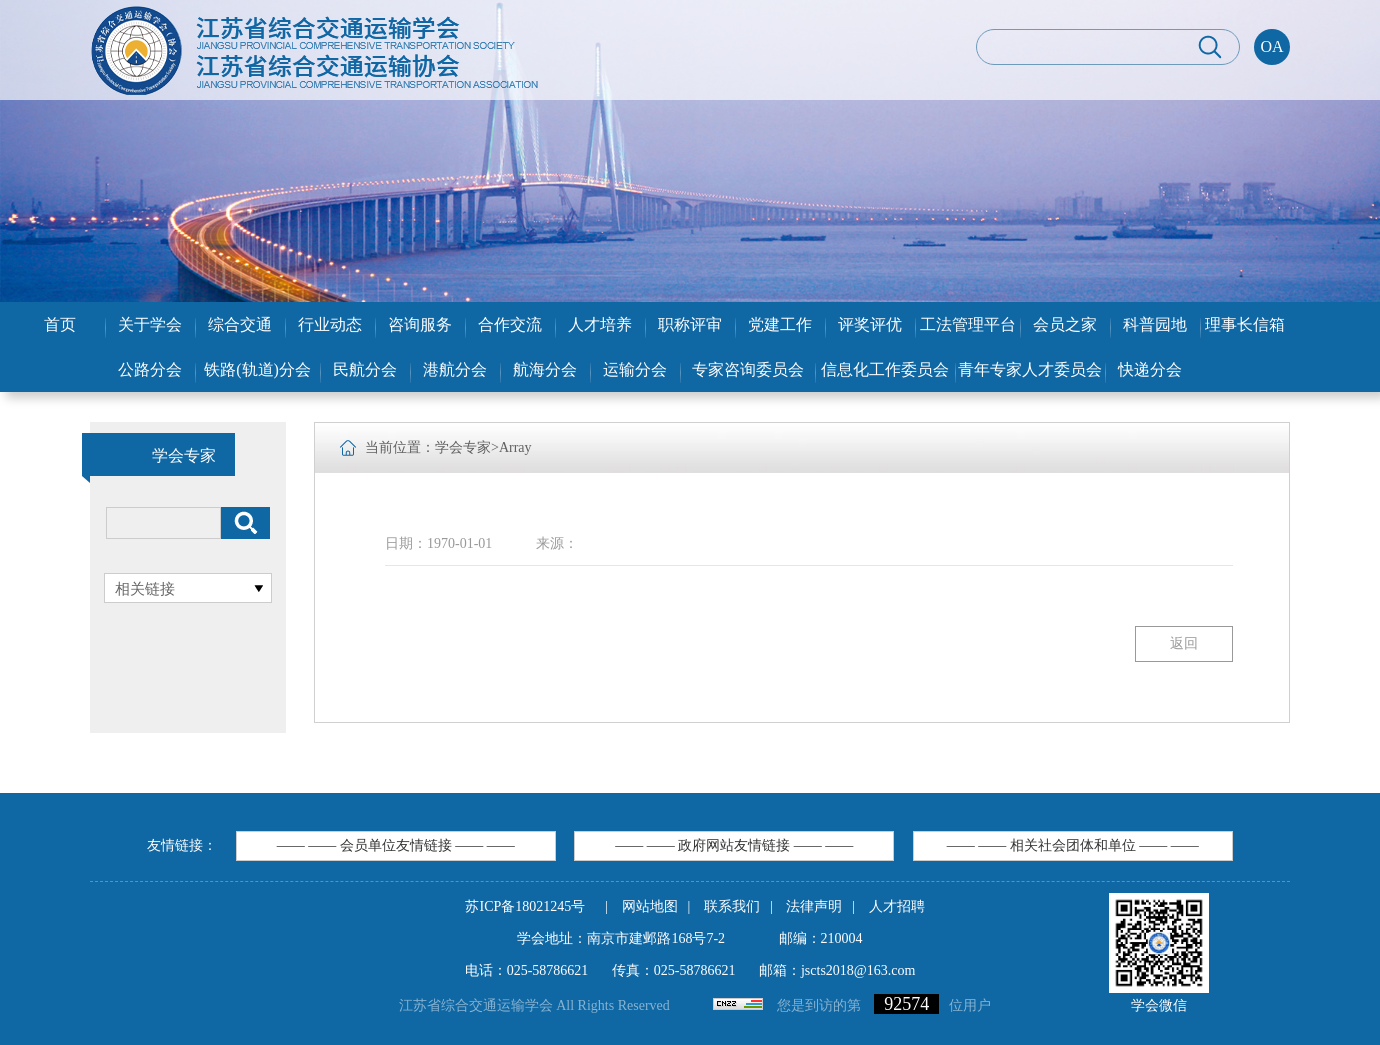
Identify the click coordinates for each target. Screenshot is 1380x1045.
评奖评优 (870, 324)
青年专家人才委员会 (1030, 369)
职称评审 (690, 324)
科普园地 (1155, 324)
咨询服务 (420, 324)
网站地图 (650, 906)
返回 (1184, 643)
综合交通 (240, 324)
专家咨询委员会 (748, 369)
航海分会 (545, 369)
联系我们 (732, 906)
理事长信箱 (1245, 324)
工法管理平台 (968, 324)
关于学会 (150, 324)
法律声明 (814, 906)
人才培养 (600, 324)
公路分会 (150, 369)
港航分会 (455, 369)
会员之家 (1065, 324)
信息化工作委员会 (885, 369)
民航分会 (365, 369)
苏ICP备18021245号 (525, 906)
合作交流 (510, 324)
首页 (60, 324)
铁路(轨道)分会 (257, 369)
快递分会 (1150, 369)
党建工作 (780, 324)
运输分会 (635, 369)
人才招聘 (897, 906)
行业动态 (330, 324)
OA (1271, 46)
